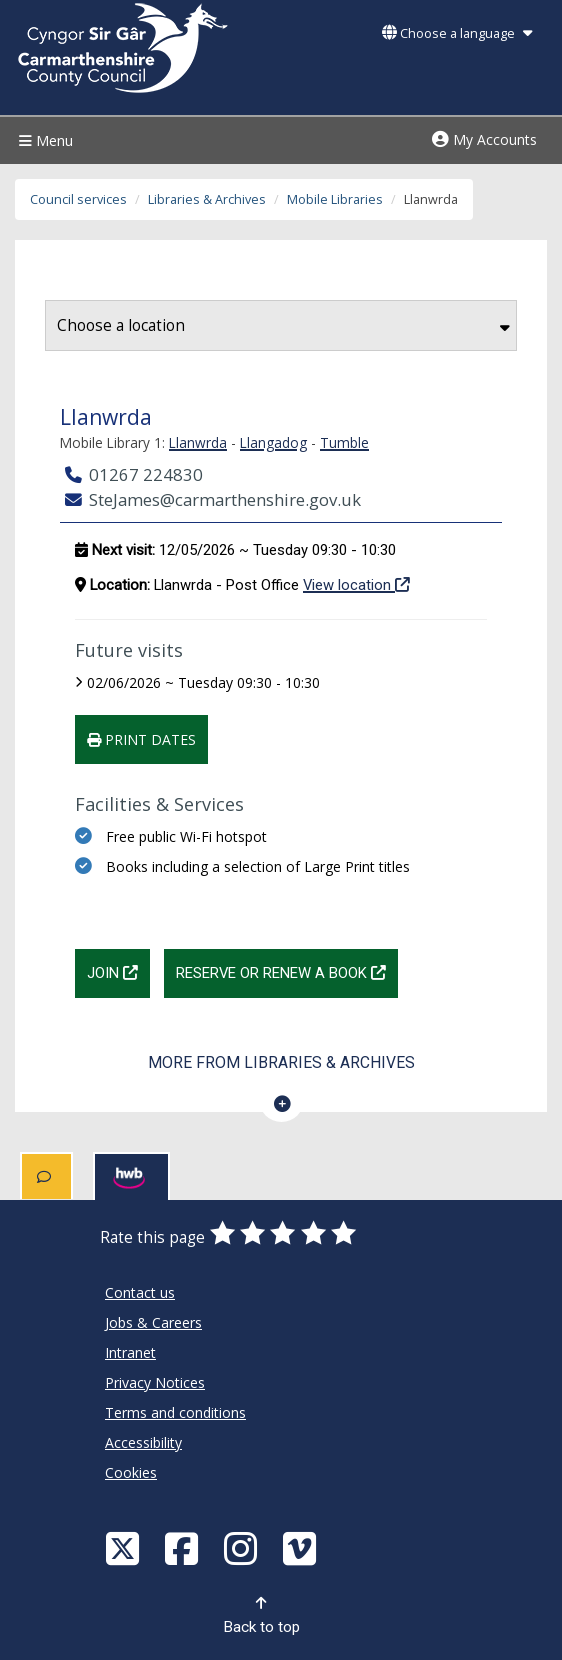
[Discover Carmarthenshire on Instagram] (243, 1547)
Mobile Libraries (335, 199)
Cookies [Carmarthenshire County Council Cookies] (131, 1472)
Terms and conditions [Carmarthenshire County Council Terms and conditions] (175, 1412)
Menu (43, 140)
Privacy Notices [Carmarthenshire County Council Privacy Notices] (155, 1382)
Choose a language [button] (457, 33)
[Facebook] (184, 1547)
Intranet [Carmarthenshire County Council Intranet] (130, 1352)
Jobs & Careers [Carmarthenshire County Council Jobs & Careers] (153, 1322)
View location (356, 583)
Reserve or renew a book (287, 971)
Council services (78, 199)
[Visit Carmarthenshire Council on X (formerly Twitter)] (125, 1547)
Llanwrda (198, 442)
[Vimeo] (302, 1547)
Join (118, 971)
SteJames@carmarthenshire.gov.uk (213, 499)
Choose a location (283, 325)
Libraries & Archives (207, 199)
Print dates (141, 739)
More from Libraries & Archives (281, 1062)
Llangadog (273, 442)
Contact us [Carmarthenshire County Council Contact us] (140, 1292)
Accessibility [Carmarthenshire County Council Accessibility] (143, 1442)
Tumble (344, 442)
